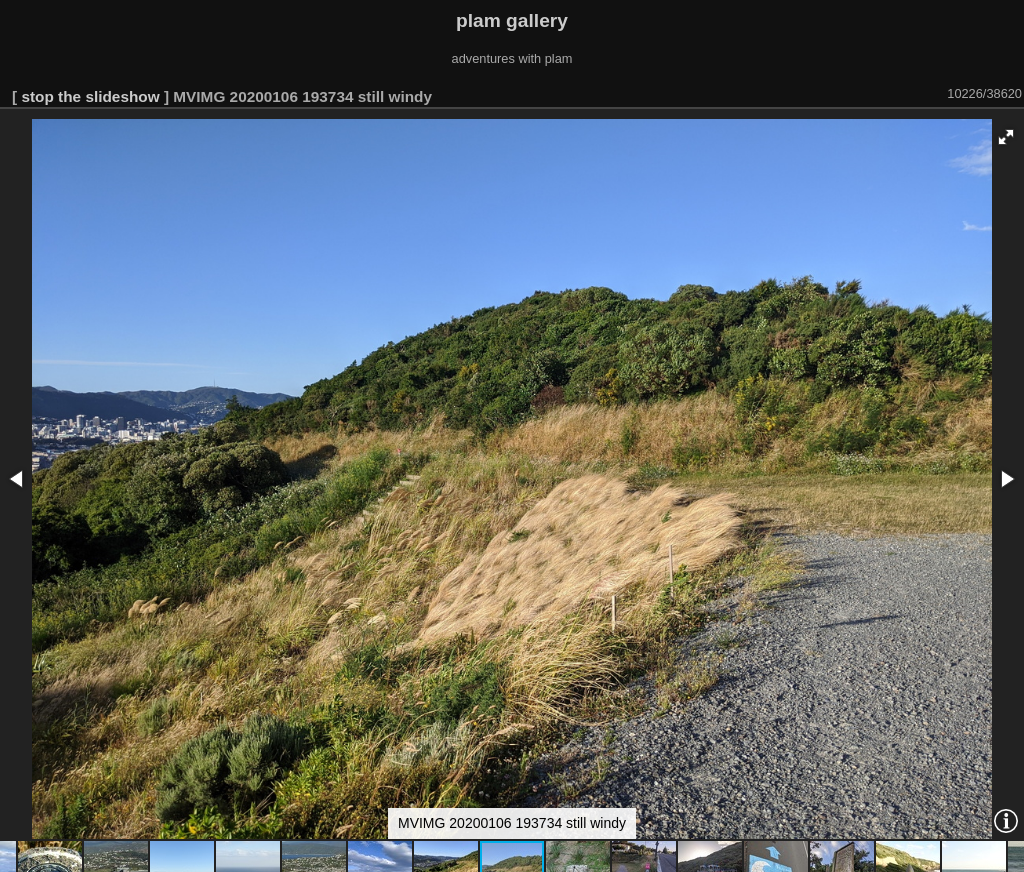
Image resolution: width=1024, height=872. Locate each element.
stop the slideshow (90, 96)
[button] (1006, 137)
